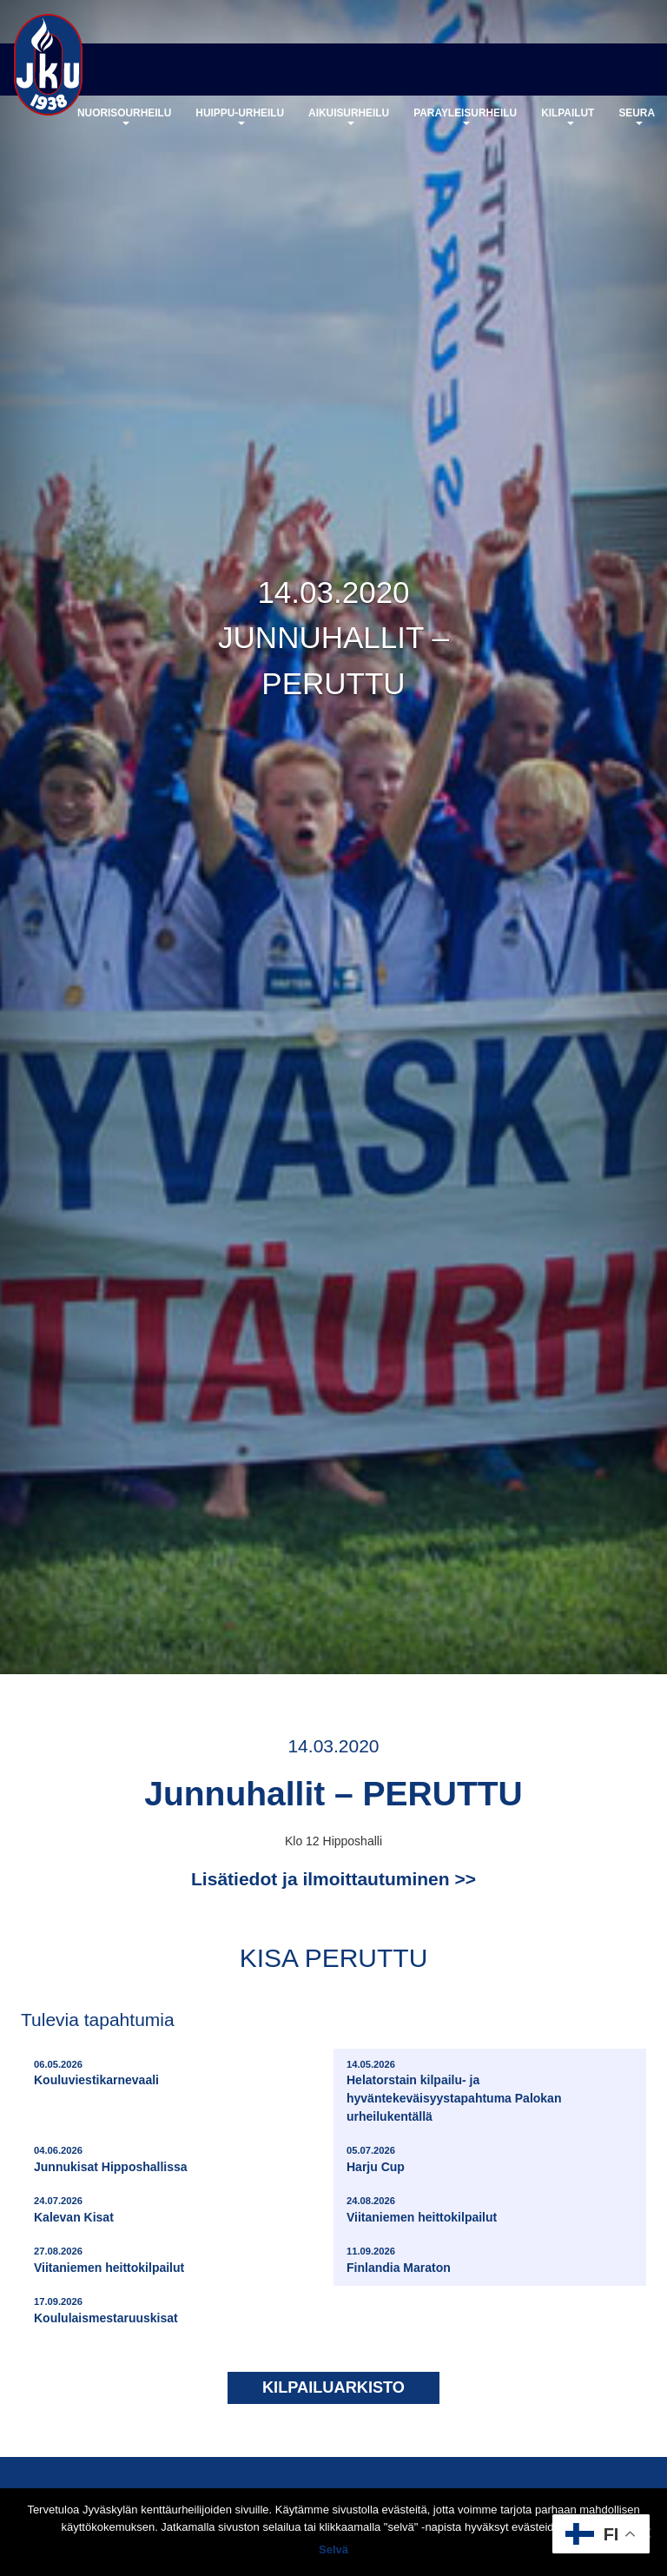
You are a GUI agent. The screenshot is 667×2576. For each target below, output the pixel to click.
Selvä (333, 2549)
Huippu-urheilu (239, 116)
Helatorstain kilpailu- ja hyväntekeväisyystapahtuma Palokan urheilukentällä (492, 2090)
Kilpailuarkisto (333, 2387)
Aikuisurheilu (348, 116)
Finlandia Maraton (399, 2259)
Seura (636, 116)
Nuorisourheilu (124, 116)
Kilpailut (567, 116)
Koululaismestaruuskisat (106, 2310)
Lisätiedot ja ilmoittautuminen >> (333, 1879)
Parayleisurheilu (465, 116)
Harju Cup (376, 2158)
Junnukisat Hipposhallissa (111, 2158)
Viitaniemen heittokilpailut (422, 2209)
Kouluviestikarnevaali (96, 2072)
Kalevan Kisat (74, 2209)
